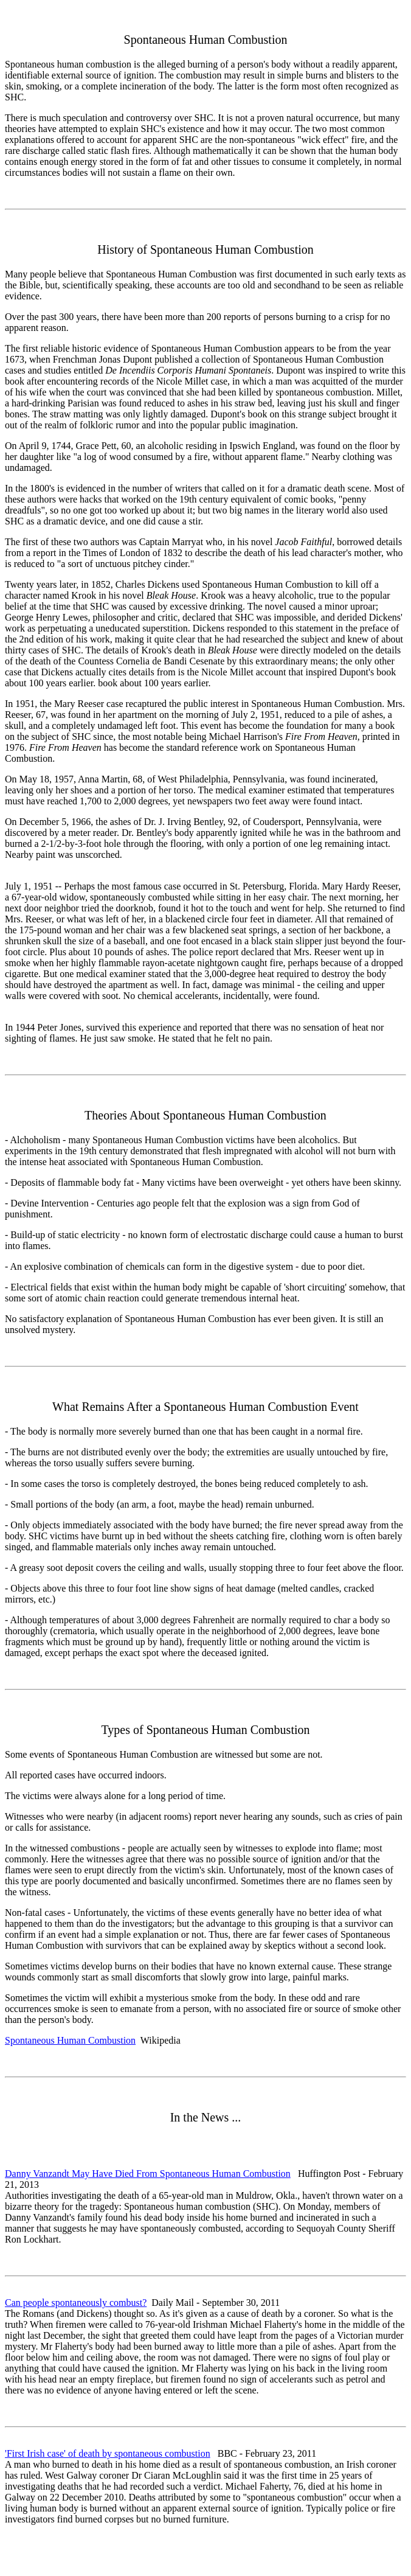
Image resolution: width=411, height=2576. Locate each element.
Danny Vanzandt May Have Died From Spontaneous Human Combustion (148, 2173)
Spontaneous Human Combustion (70, 2040)
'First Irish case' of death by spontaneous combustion (107, 2453)
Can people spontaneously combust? (76, 2302)
